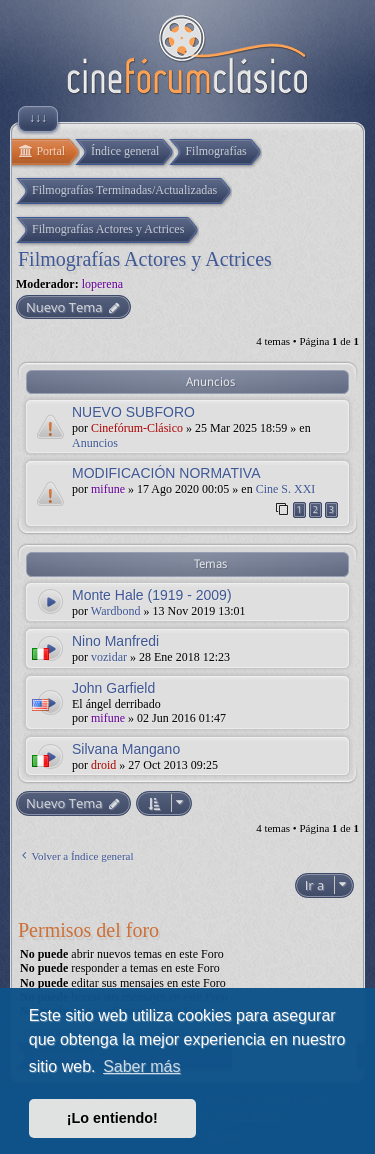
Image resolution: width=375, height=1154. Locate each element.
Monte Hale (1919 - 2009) (152, 595)
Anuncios (95, 443)
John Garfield (113, 688)
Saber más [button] (141, 1066)
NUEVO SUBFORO (133, 412)
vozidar (109, 657)
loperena (102, 284)
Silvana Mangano (126, 749)
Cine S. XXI (286, 489)
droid (103, 765)
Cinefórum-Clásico (137, 428)
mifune (108, 489)
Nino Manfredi (115, 641)
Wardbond (116, 611)
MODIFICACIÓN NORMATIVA (166, 473)
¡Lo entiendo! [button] (112, 1118)
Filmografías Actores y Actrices (145, 259)
